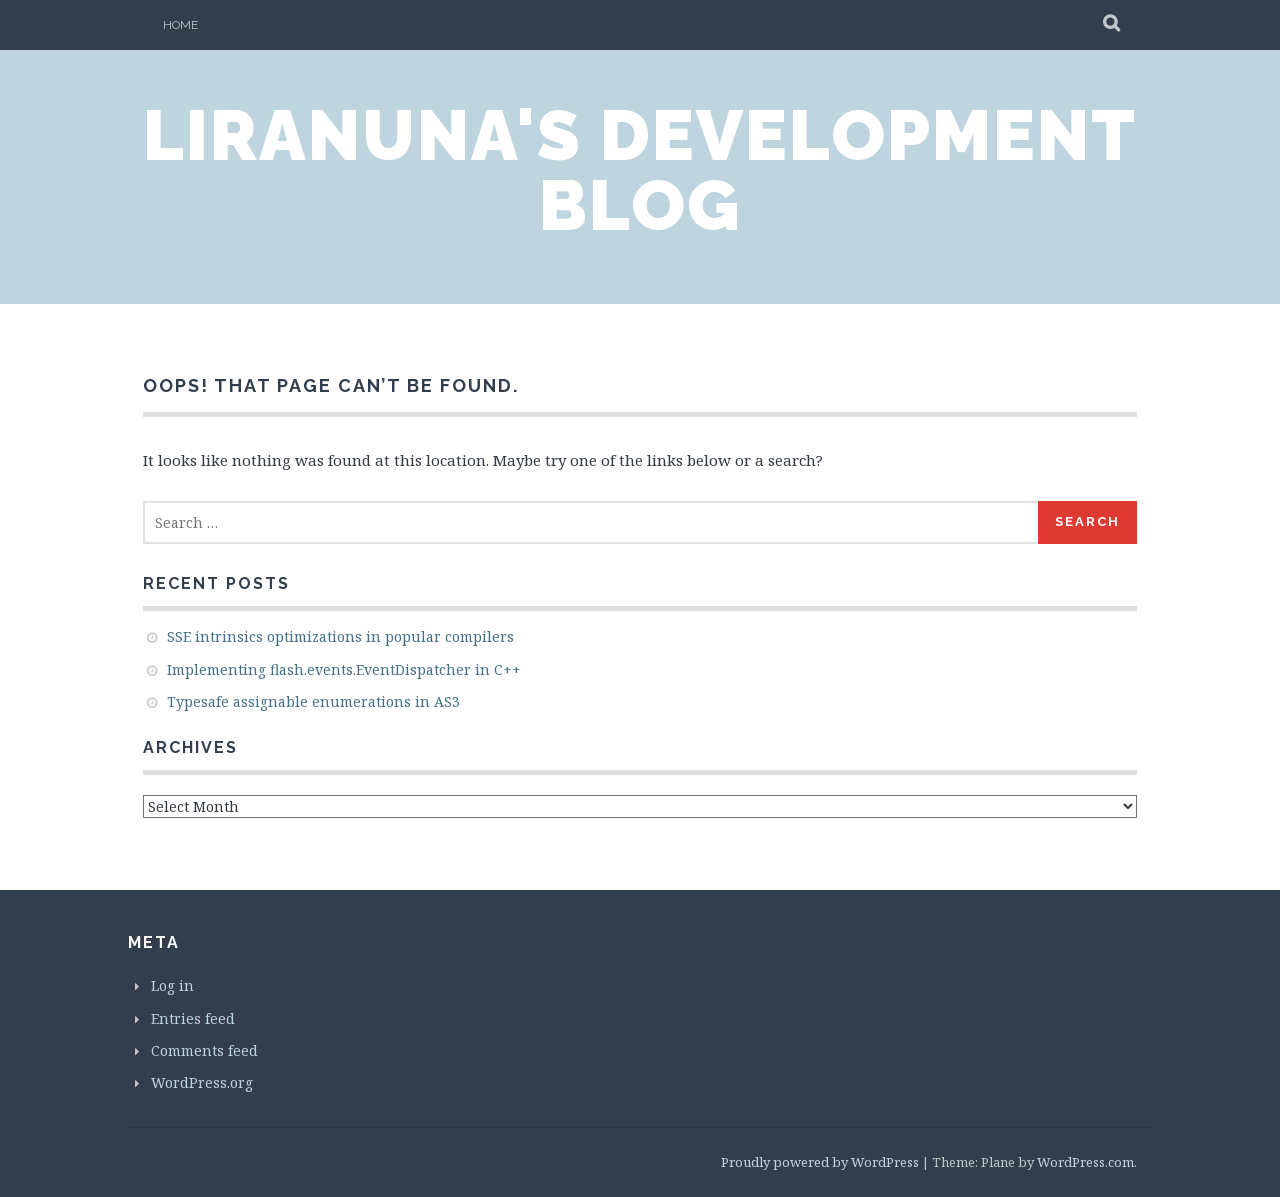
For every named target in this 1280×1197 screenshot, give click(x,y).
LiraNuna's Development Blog (640, 170)
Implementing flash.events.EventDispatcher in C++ (344, 669)
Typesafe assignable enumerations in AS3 (313, 701)
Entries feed (193, 1018)
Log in (172, 985)
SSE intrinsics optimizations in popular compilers (340, 636)
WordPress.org (202, 1082)
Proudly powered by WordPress (820, 1162)
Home (180, 25)
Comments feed (204, 1050)
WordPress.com (1085, 1162)
